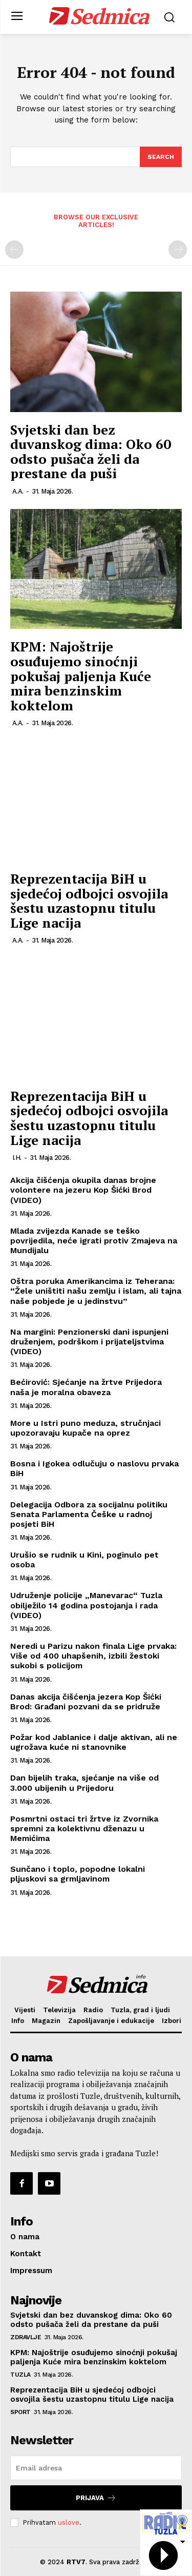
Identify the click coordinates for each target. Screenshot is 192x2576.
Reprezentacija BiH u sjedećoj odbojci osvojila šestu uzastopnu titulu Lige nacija (89, 900)
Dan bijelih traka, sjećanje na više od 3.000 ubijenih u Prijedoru (84, 1782)
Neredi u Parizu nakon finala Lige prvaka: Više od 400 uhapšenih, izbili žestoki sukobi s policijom (93, 1655)
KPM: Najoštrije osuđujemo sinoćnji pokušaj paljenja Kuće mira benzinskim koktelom (80, 675)
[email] (96, 2468)
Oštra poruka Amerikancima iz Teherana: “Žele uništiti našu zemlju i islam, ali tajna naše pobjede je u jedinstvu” (95, 1290)
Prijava (96, 2498)
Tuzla (20, 2374)
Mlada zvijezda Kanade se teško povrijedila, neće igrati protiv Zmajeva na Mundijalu (93, 1240)
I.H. (17, 1157)
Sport (20, 2412)
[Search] (161, 157)
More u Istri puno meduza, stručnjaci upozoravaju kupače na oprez (85, 1428)
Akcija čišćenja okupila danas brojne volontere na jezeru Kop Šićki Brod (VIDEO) (83, 1189)
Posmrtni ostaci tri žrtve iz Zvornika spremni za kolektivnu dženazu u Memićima (84, 1828)
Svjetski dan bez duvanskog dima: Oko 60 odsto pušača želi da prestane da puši (90, 451)
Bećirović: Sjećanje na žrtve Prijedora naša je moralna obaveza (86, 1387)
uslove (68, 2522)
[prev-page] (14, 249)
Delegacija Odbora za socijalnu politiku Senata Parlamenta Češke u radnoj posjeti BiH (88, 1514)
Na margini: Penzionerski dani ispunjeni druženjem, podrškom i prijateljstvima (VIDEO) (89, 1341)
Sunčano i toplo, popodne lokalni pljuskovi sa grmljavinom (77, 1874)
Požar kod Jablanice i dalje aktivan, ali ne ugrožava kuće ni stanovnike (93, 1742)
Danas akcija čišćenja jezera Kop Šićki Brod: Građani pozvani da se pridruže (85, 1701)
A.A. (18, 491)
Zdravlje (25, 2337)
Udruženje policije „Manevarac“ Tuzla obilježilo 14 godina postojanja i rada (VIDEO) (86, 1605)
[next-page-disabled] (177, 249)
